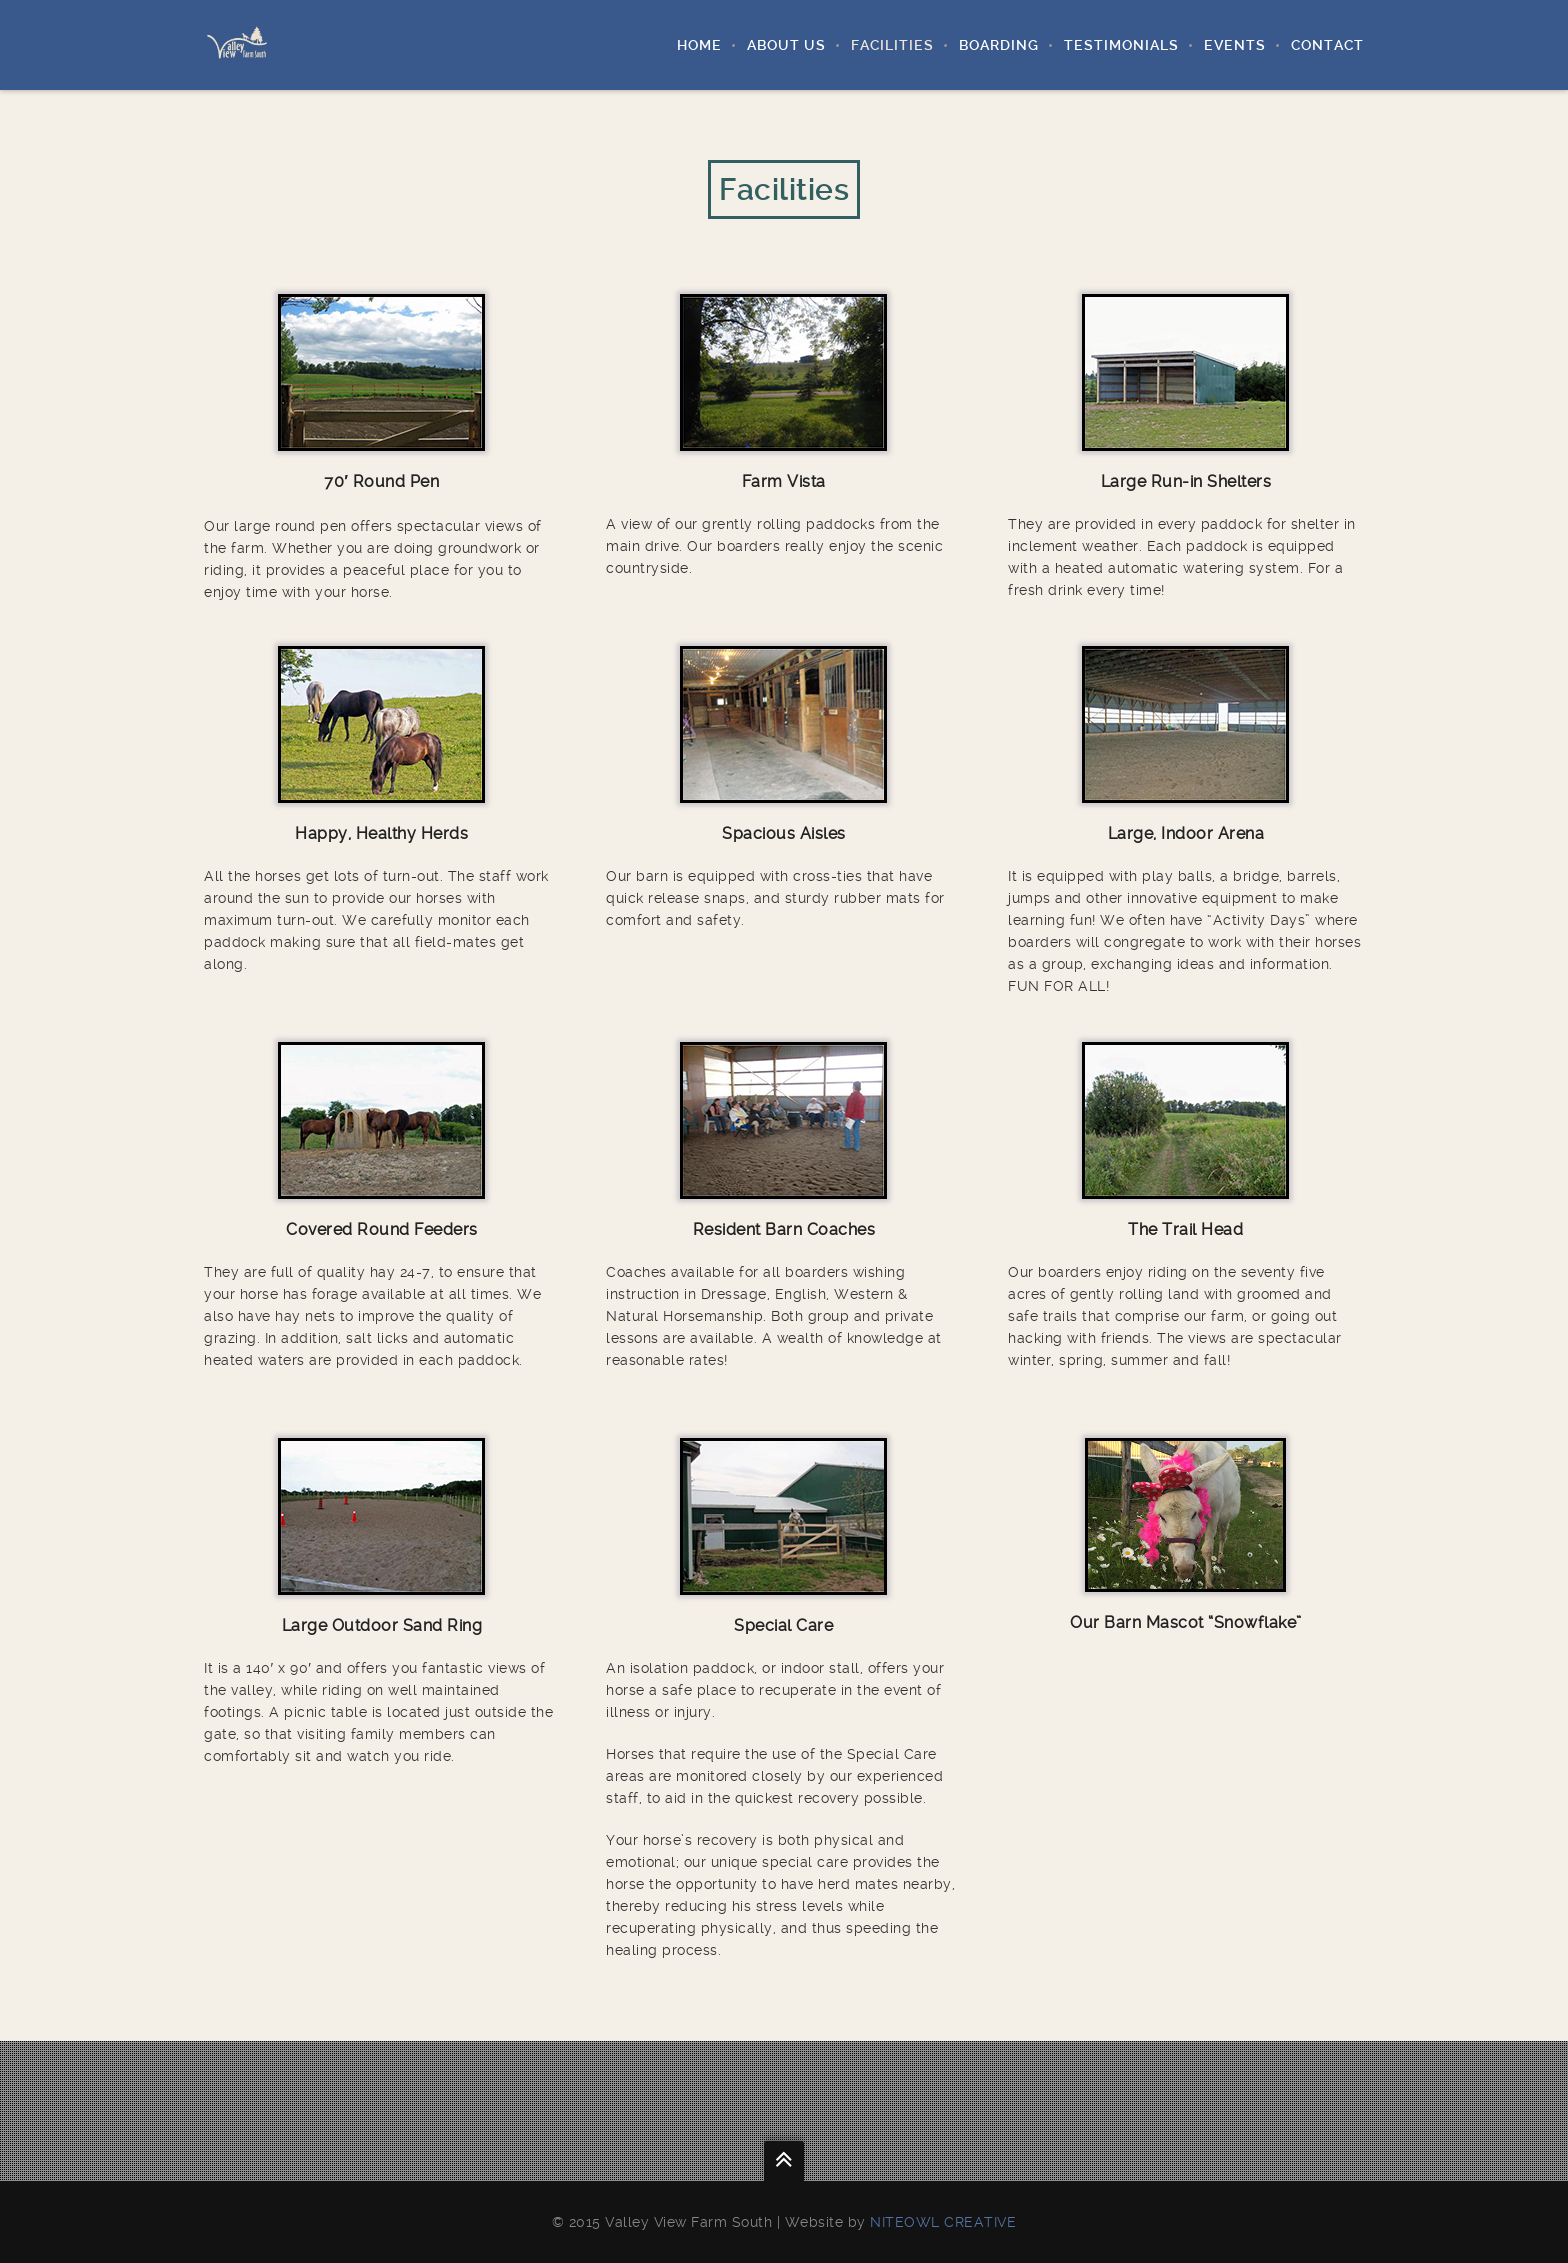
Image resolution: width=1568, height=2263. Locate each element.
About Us (786, 45)
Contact (1327, 45)
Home (699, 45)
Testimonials (1121, 45)
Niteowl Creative (943, 2222)
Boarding (999, 45)
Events (1235, 45)
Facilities (892, 45)
